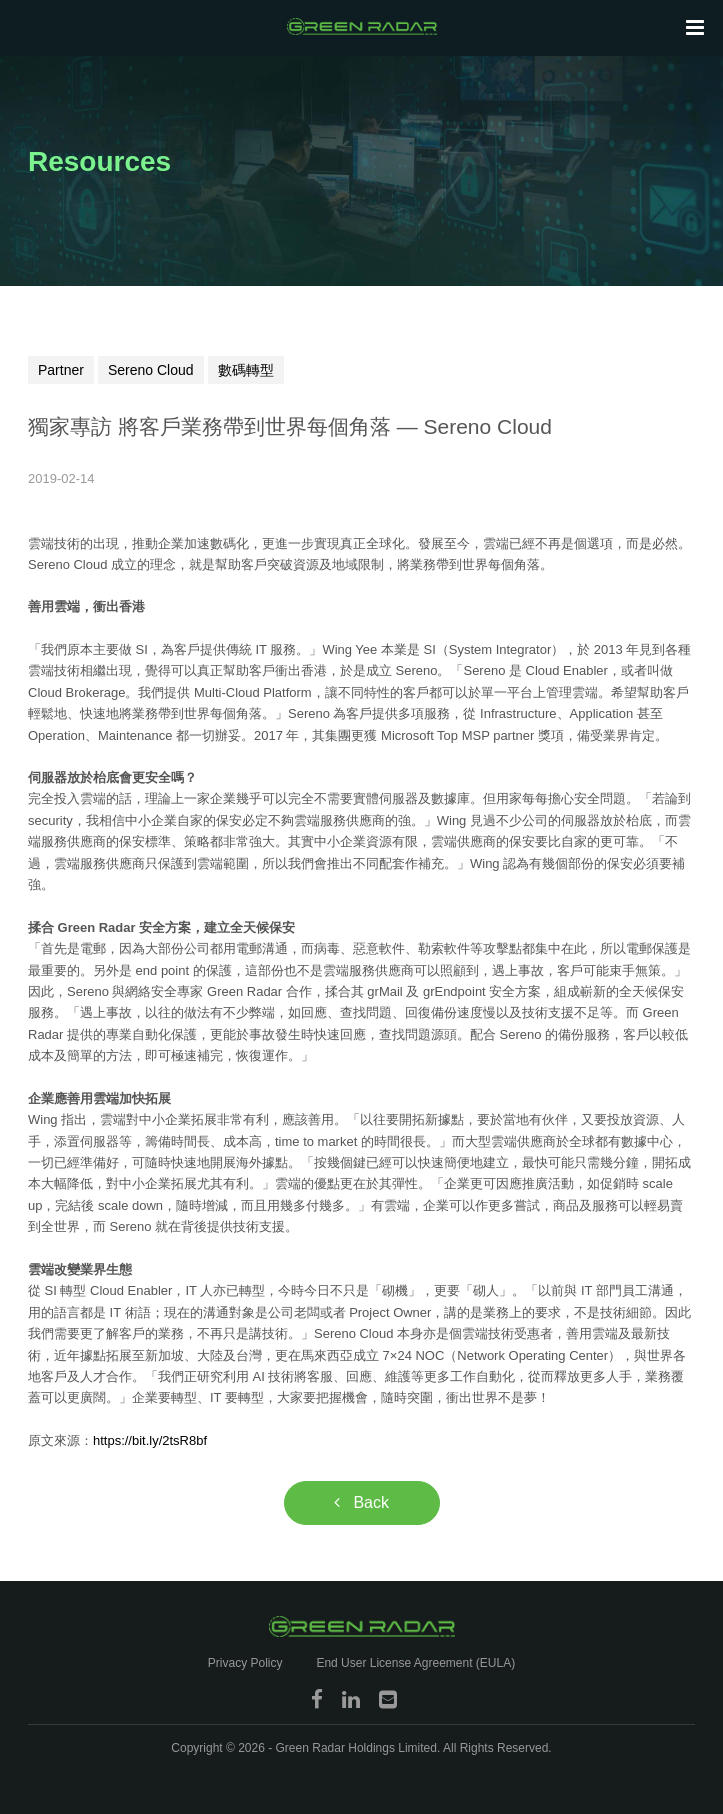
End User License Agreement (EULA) (415, 1663)
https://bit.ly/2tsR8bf (150, 1440)
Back (361, 1502)
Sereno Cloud (151, 370)
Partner (61, 370)
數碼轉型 (246, 370)
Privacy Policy (245, 1663)
